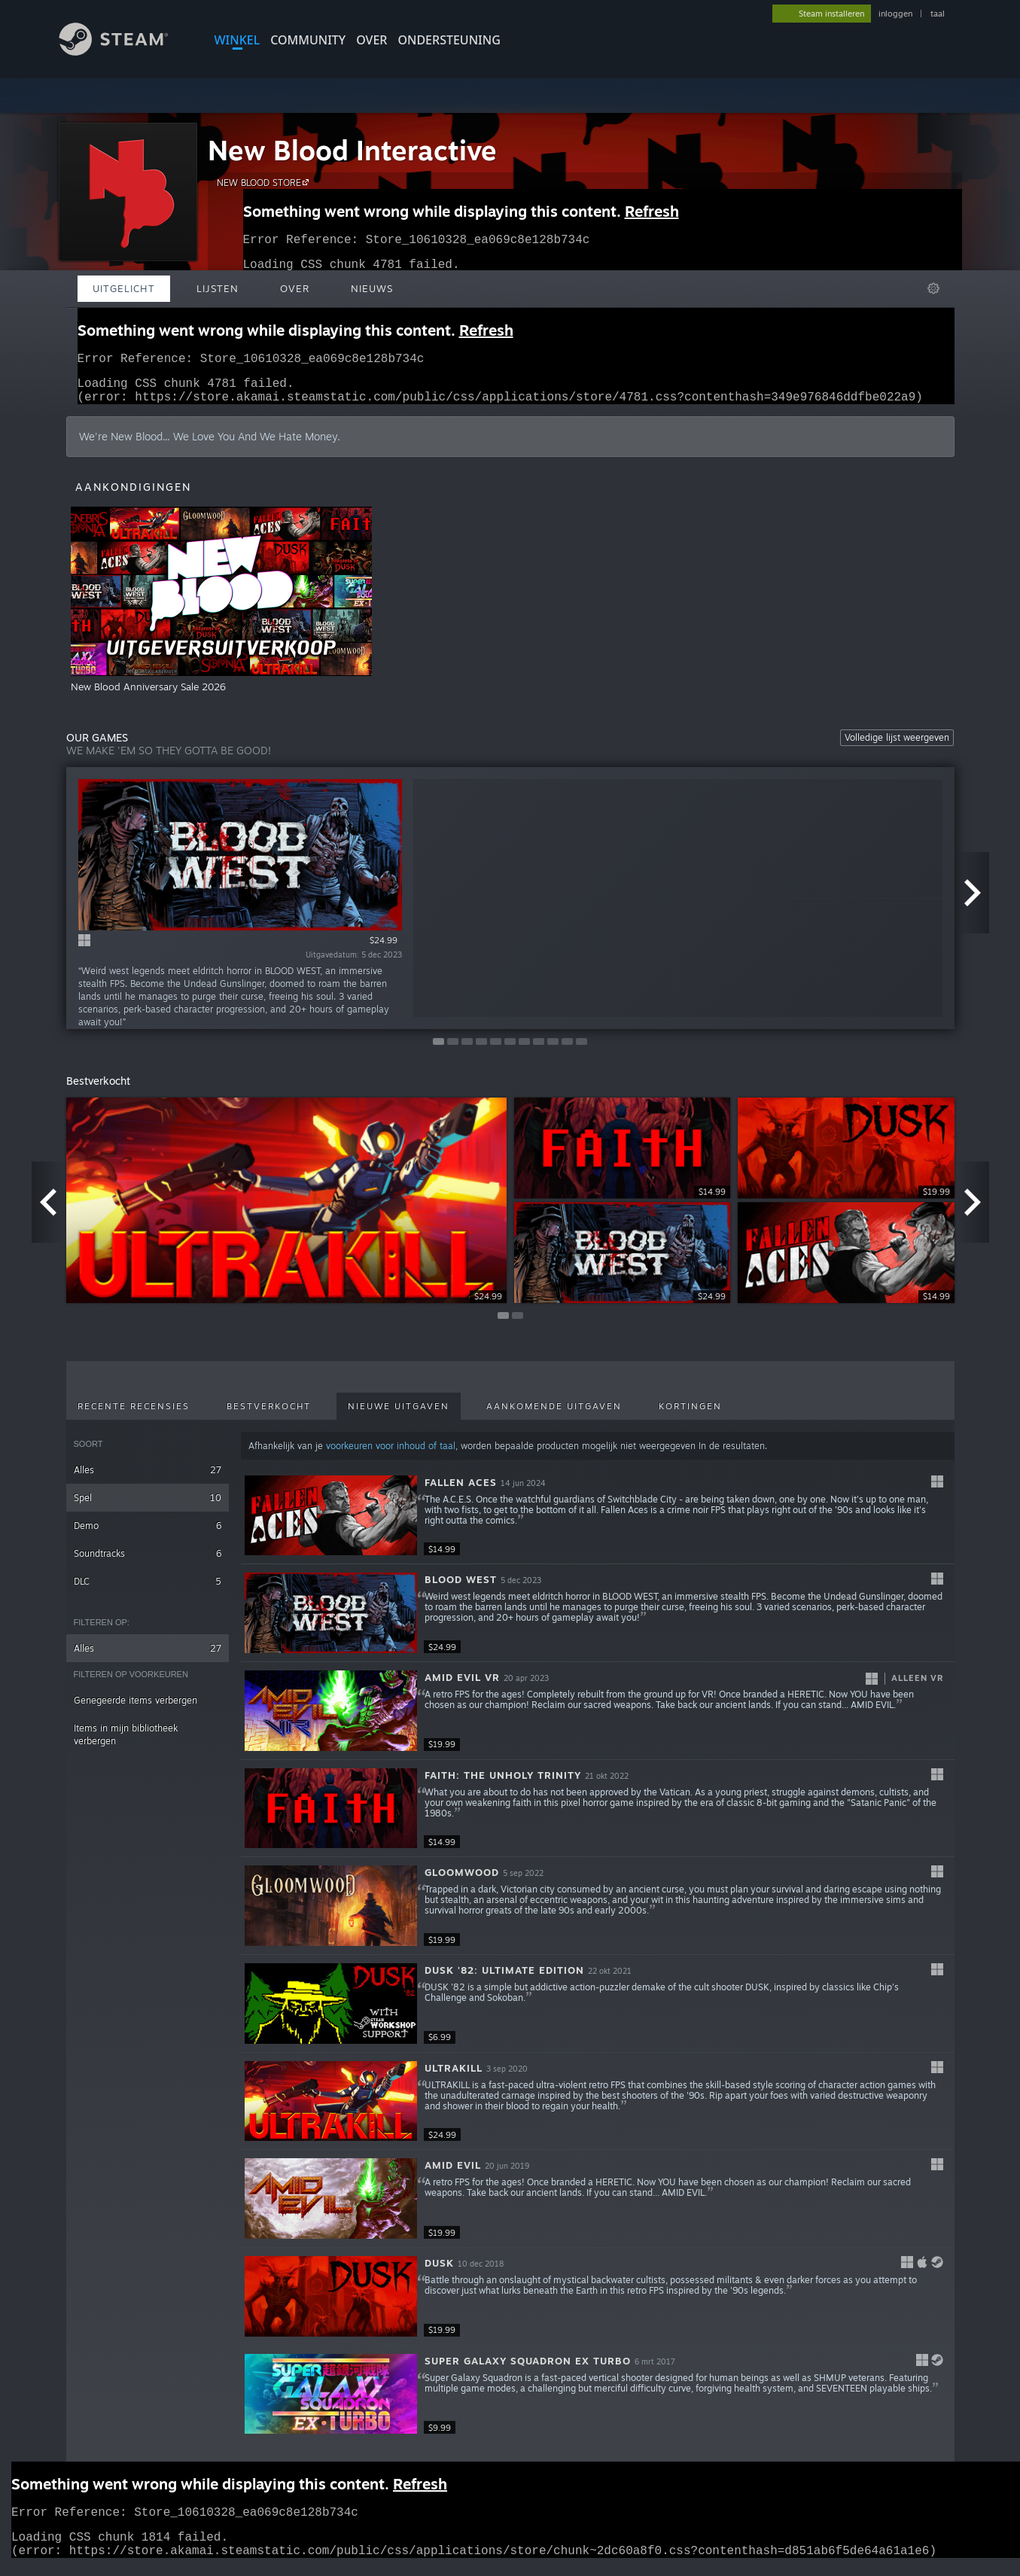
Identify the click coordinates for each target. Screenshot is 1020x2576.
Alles (148, 1478)
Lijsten (217, 288)
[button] (597, 1525)
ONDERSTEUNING (448, 40)
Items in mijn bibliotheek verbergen (126, 1743)
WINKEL (237, 40)
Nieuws (372, 288)
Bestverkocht (269, 1415)
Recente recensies (134, 1415)
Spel (148, 1506)
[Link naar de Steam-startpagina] (125, 51)
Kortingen (690, 1415)
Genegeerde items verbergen (135, 1709)
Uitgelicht (124, 288)
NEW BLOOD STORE (265, 182)
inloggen (895, 13)
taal (937, 13)
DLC (148, 1590)
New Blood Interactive (352, 150)
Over (371, 40)
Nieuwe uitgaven (398, 1415)
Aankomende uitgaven (554, 1415)
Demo (148, 1534)
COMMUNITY (308, 40)
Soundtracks (148, 1562)
